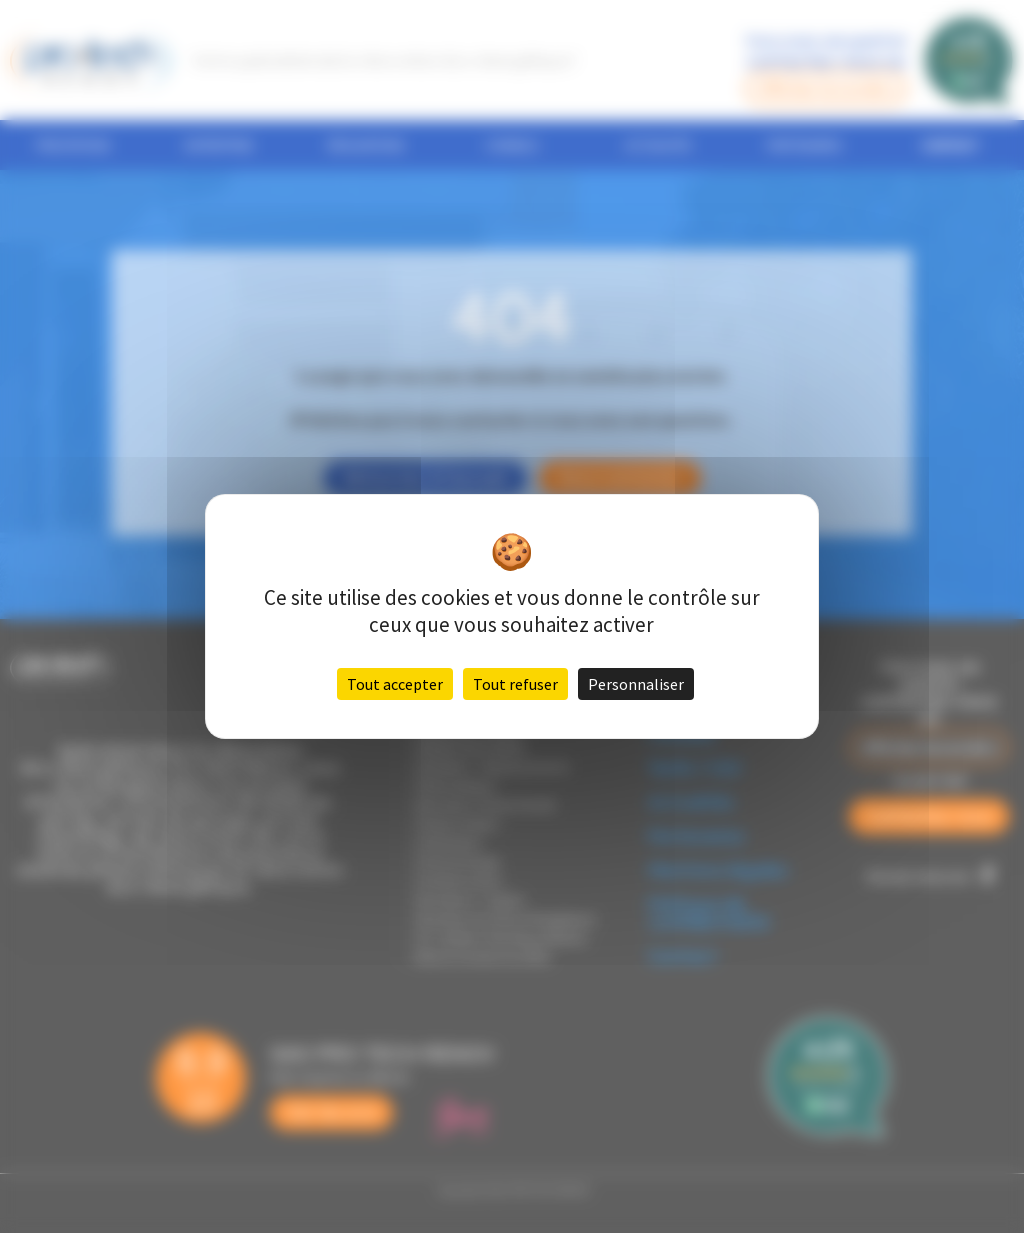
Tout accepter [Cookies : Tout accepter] (395, 684)
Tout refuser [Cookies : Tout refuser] (515, 684)
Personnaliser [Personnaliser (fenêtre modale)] (636, 684)
